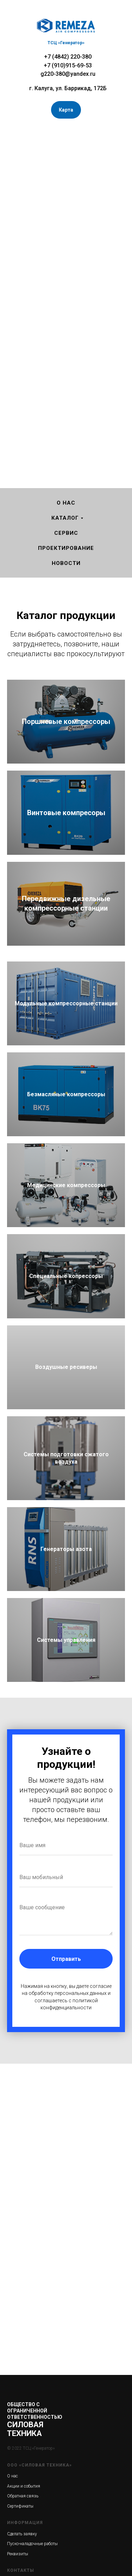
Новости (66, 563)
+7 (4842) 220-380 (68, 56)
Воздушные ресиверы (66, 1367)
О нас (66, 503)
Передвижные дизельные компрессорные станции (66, 903)
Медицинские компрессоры (66, 1185)
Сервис (66, 533)
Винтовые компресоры (66, 812)
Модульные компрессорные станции (66, 1003)
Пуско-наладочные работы (32, 2543)
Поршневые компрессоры (66, 721)
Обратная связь (22, 2496)
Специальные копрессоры (66, 1276)
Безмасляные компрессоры (66, 1094)
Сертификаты (20, 2506)
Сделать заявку (22, 2533)
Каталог (65, 518)
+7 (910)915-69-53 (68, 65)
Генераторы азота (66, 1549)
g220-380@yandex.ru (67, 74)
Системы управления (66, 1640)
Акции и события (23, 2486)
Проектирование (66, 548)
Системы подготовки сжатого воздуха (66, 1458)
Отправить (66, 1959)
